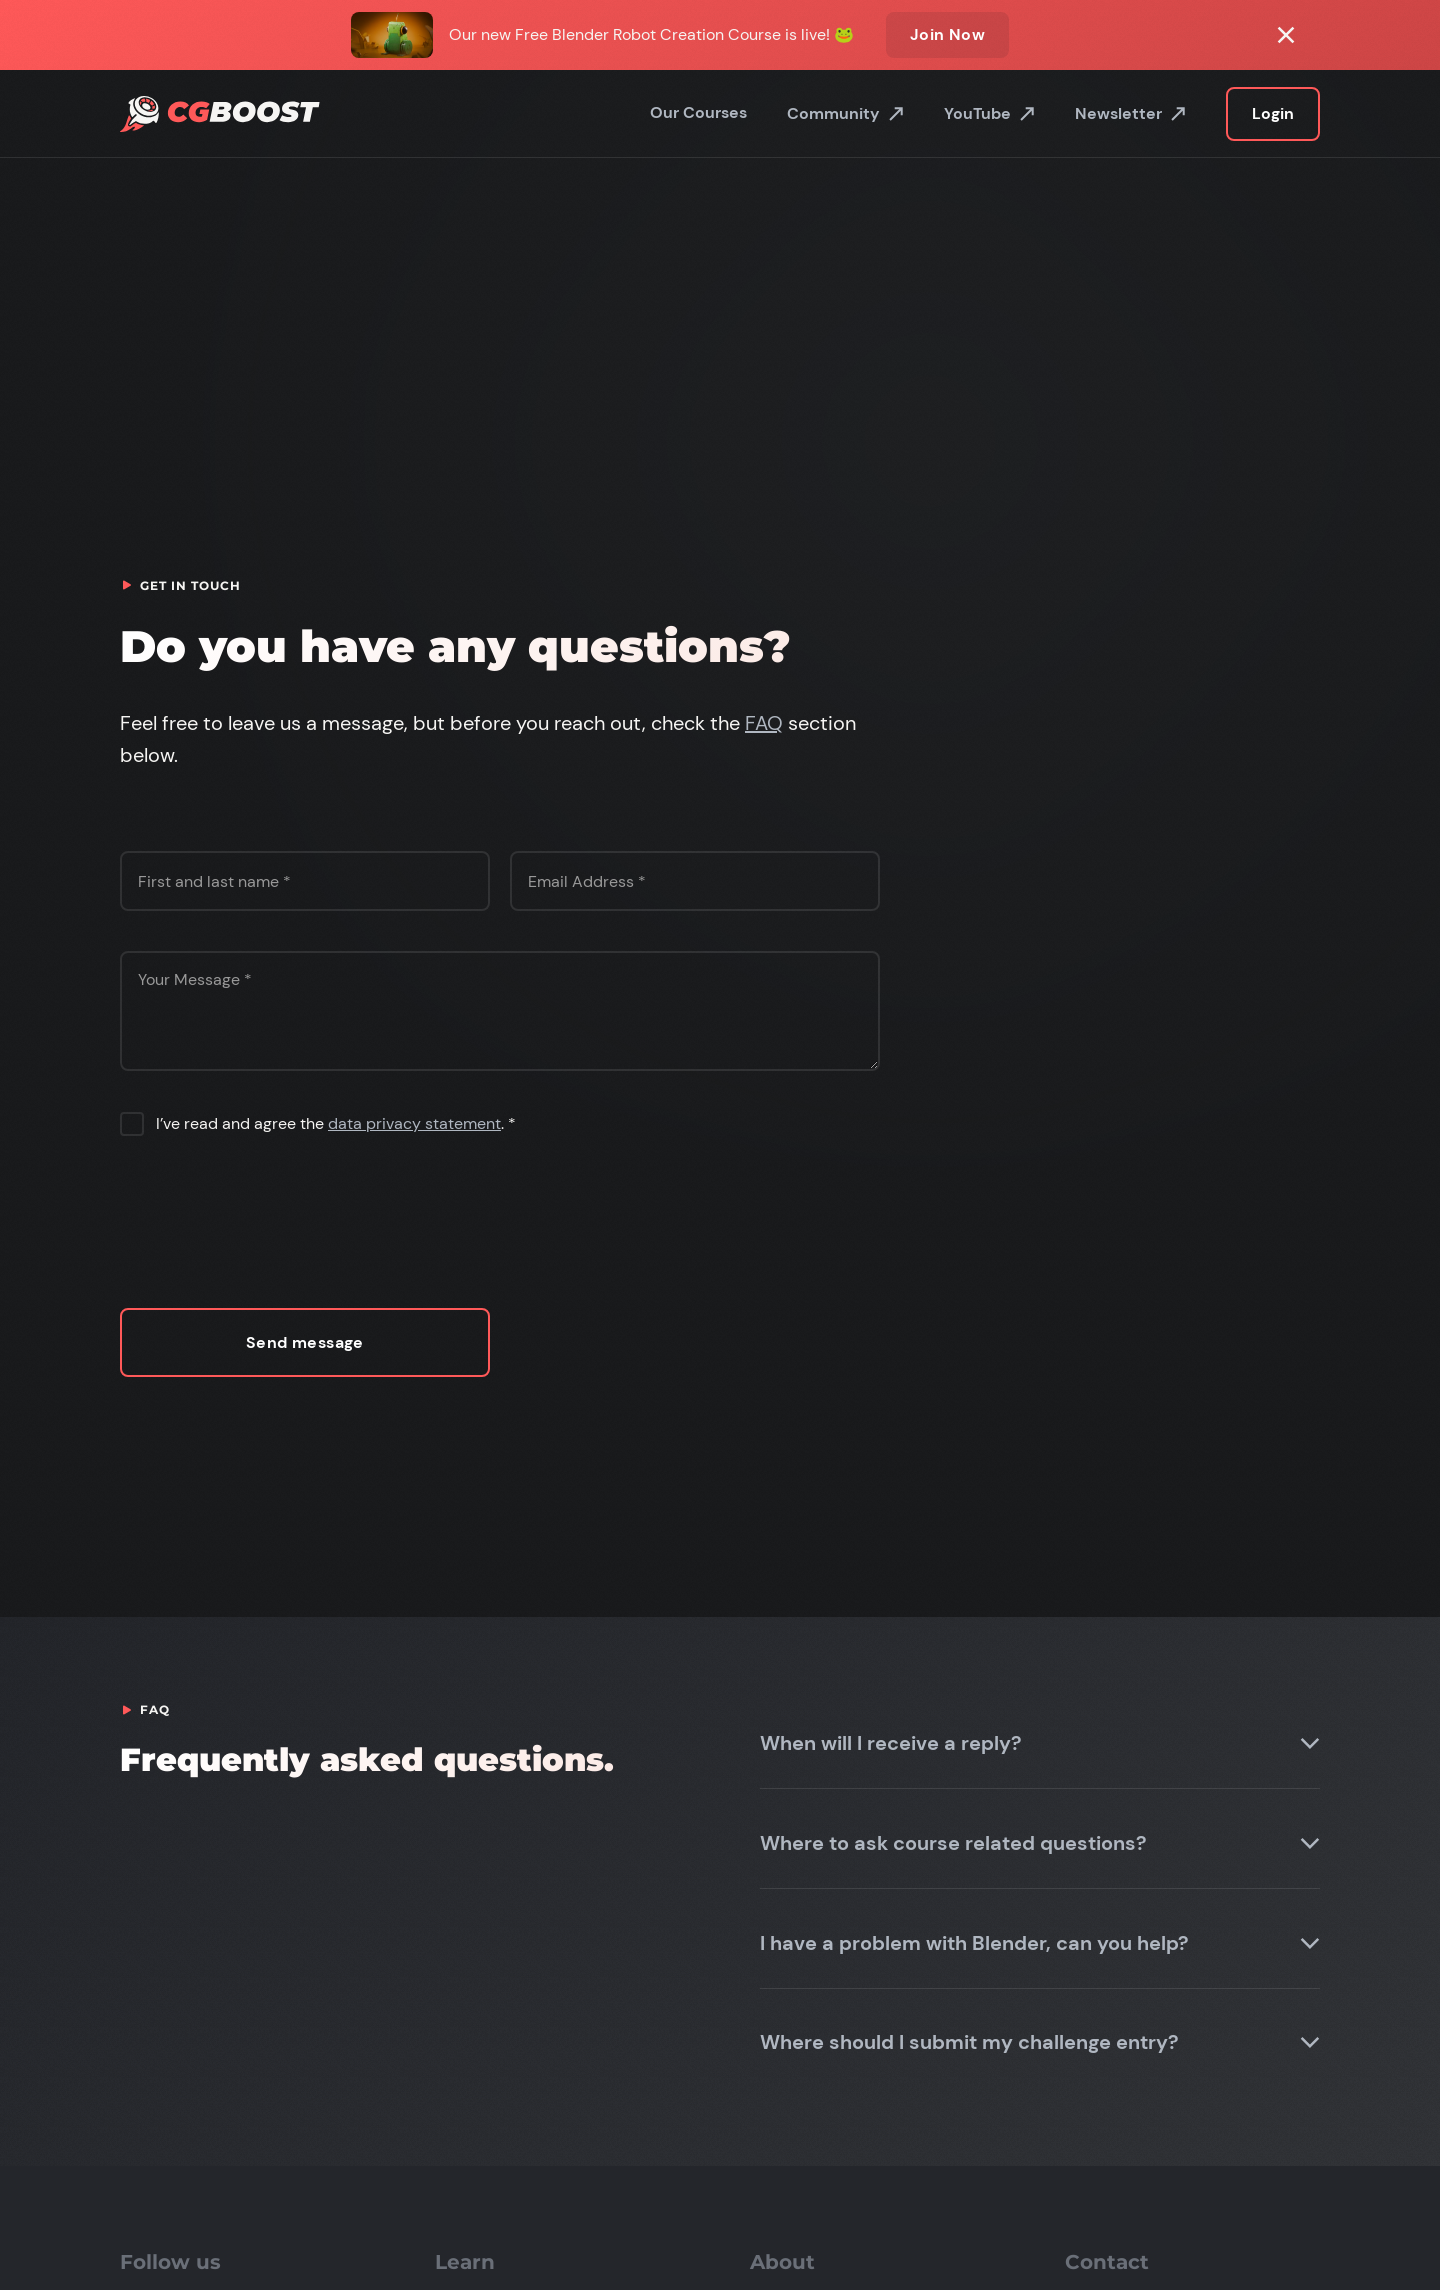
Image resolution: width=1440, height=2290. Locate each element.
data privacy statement (414, 1123)
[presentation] (272, 1221)
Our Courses (698, 112)
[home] (220, 114)
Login (1273, 113)
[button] (1040, 1743)
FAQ (764, 723)
